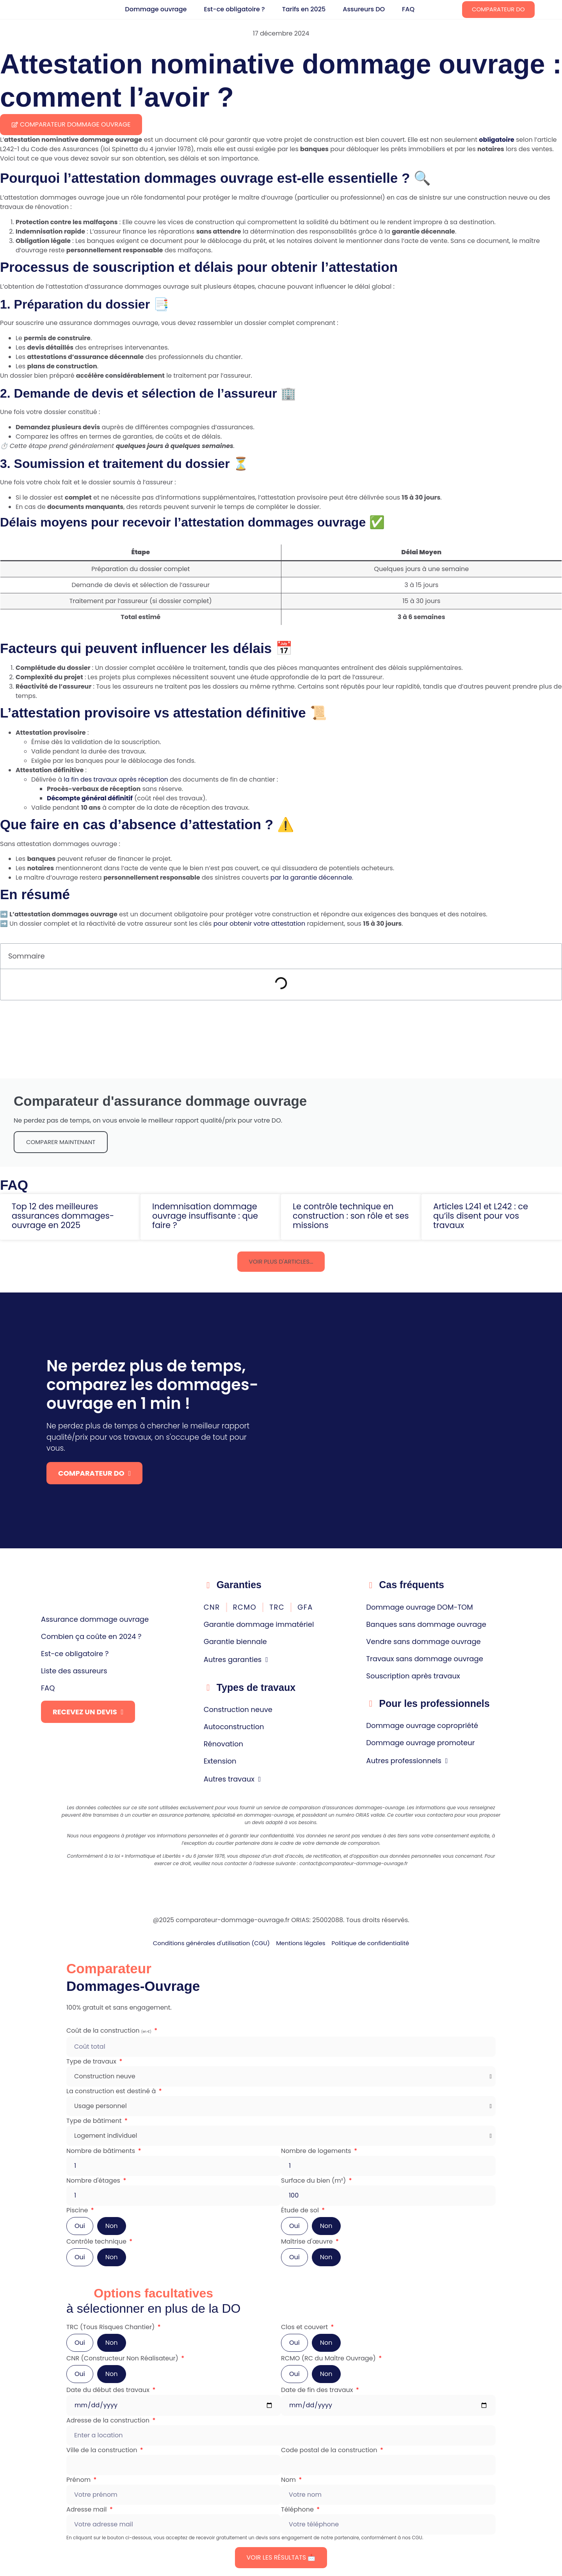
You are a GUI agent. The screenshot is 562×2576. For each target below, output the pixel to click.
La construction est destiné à (112, 2091)
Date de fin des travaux (318, 2389)
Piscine (78, 2210)
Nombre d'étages (94, 2180)
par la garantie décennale (311, 877)
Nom (289, 2479)
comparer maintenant (60, 1142)
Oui (80, 2225)
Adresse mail (87, 2509)
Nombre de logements (317, 2150)
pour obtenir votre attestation (259, 923)
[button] (281, 1261)
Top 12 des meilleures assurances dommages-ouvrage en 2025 (63, 1216)
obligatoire (496, 139)
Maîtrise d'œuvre (307, 2241)
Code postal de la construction (330, 2450)
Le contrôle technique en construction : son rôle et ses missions (351, 1216)
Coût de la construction (109, 2030)
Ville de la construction (102, 2450)
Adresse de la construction (108, 2420)
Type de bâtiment (94, 2120)
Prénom (79, 2479)
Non (111, 2225)
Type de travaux (92, 2061)
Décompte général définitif (90, 798)
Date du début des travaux (108, 2389)
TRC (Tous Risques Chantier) (111, 2327)
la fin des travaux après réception (116, 779)
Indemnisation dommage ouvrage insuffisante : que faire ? (205, 1216)
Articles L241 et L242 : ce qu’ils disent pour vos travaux (480, 1216)
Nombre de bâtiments (101, 2150)
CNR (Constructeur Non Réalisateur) (123, 2358)
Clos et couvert (305, 2327)
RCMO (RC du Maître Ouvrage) (329, 2358)
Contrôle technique (97, 2241)
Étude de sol (300, 2210)
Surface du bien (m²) (314, 2180)
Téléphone (298, 2509)
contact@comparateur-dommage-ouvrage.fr (353, 1863)
